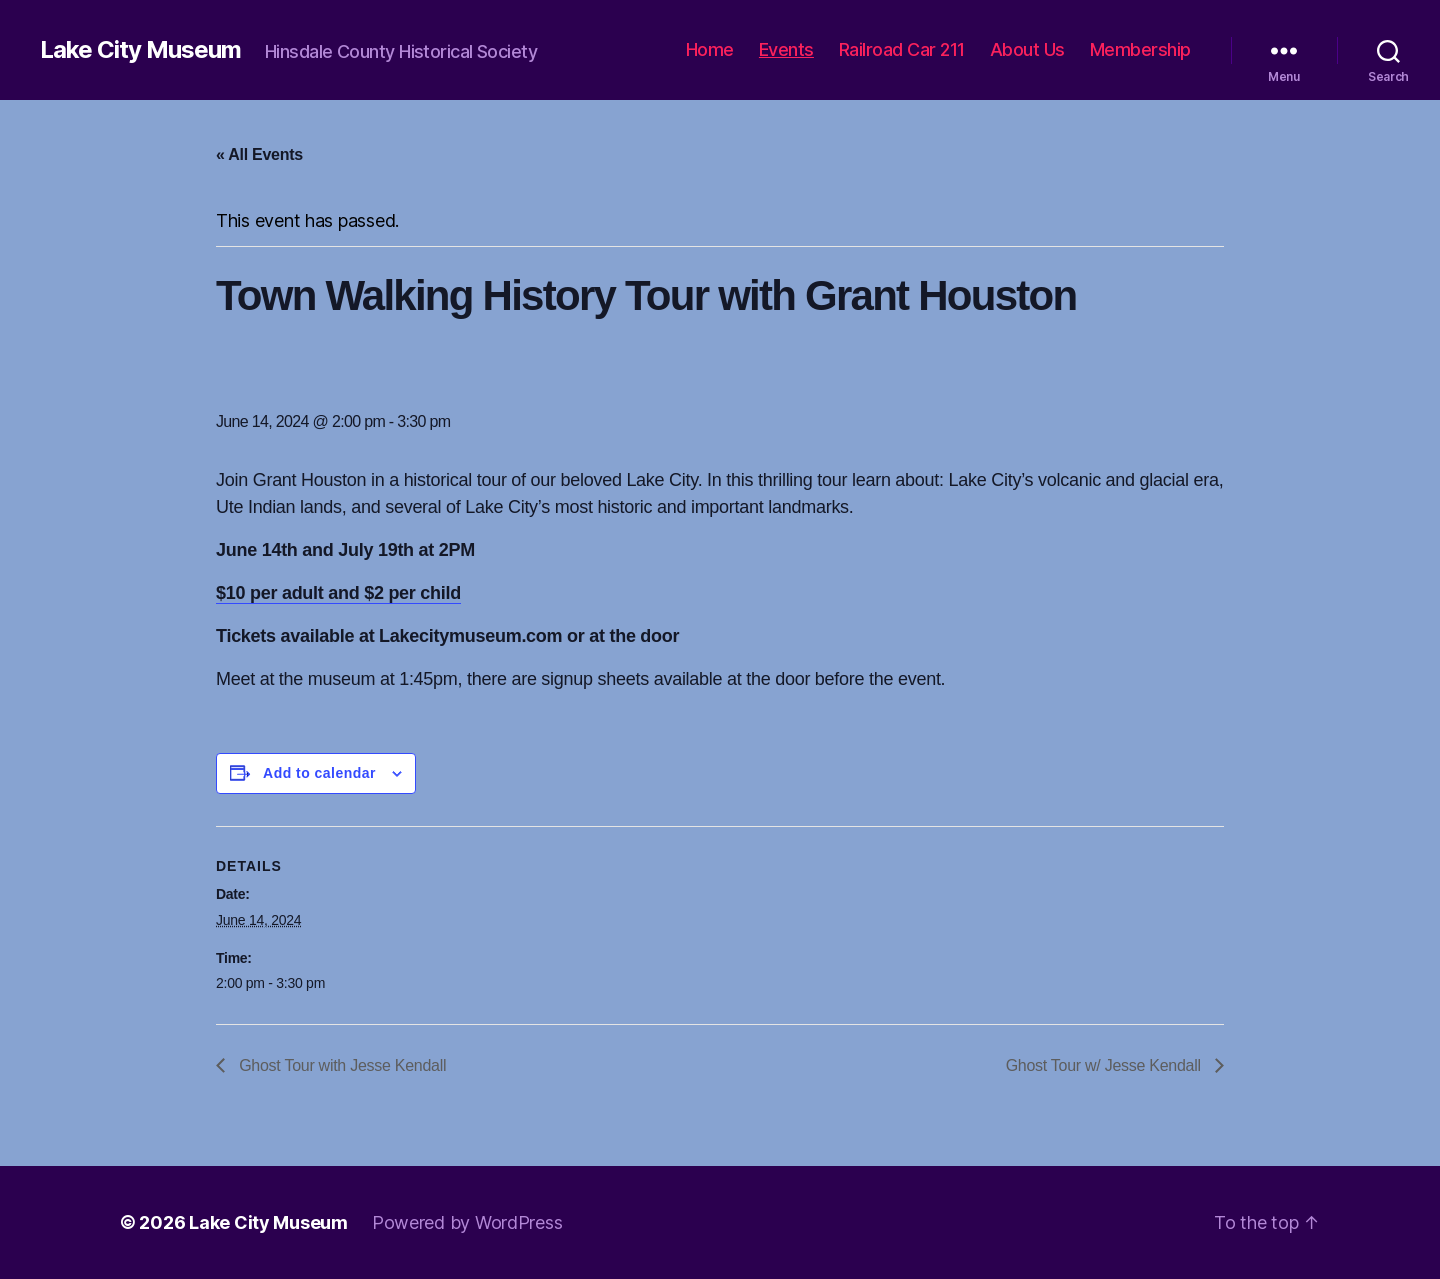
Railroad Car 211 (902, 49)
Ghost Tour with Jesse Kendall (340, 1065)
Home (710, 49)
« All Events (259, 154)
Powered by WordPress (467, 1222)
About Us (1027, 49)
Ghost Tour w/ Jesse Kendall (1105, 1065)
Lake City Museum (140, 50)
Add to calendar (319, 773)
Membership (1140, 49)
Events (786, 49)
